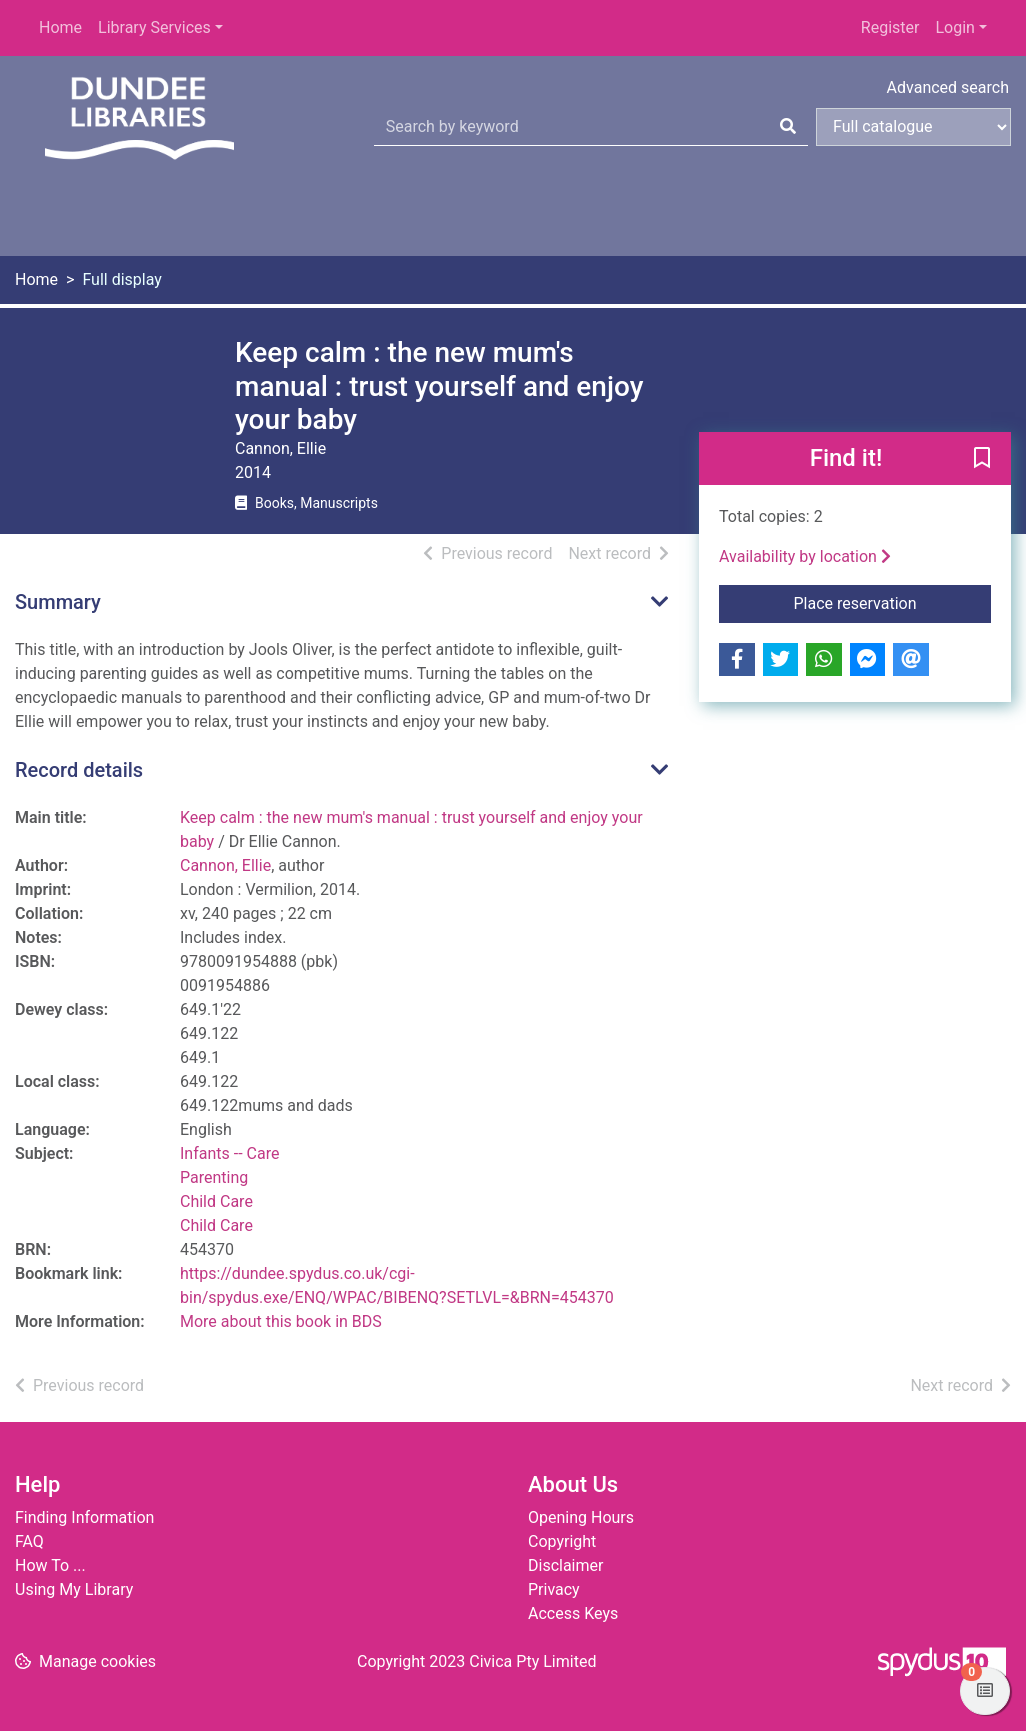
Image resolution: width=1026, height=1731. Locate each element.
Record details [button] (79, 770)
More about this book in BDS (281, 1321)
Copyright (562, 1541)
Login (954, 27)
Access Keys (573, 1613)
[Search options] (913, 127)
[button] (982, 459)
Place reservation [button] (893, 602)
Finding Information (84, 1517)
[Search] (788, 127)
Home (60, 27)
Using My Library (74, 1589)
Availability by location (805, 556)
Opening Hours (581, 1517)
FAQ (29, 1541)
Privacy (554, 1589)
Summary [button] (58, 602)
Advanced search (948, 87)
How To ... (50, 1565)
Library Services (154, 27)
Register (890, 27)
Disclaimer (565, 1565)
